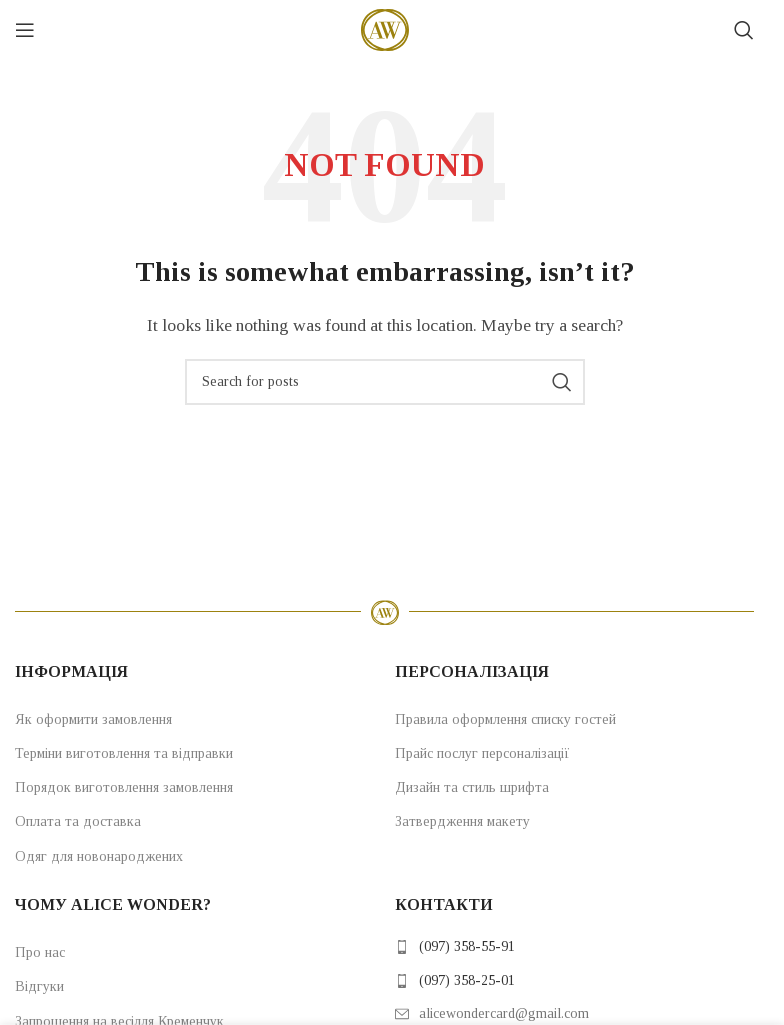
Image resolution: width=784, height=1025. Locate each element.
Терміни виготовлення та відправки (124, 753)
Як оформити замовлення (93, 719)
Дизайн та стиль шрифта (472, 787)
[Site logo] (385, 28)
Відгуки (39, 986)
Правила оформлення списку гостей (505, 719)
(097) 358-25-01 (467, 980)
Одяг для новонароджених (99, 856)
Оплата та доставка (78, 821)
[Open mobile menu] (25, 30)
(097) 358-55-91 (467, 946)
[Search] (744, 30)
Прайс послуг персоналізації (482, 753)
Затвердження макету (462, 821)
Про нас (40, 952)
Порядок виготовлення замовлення (124, 787)
